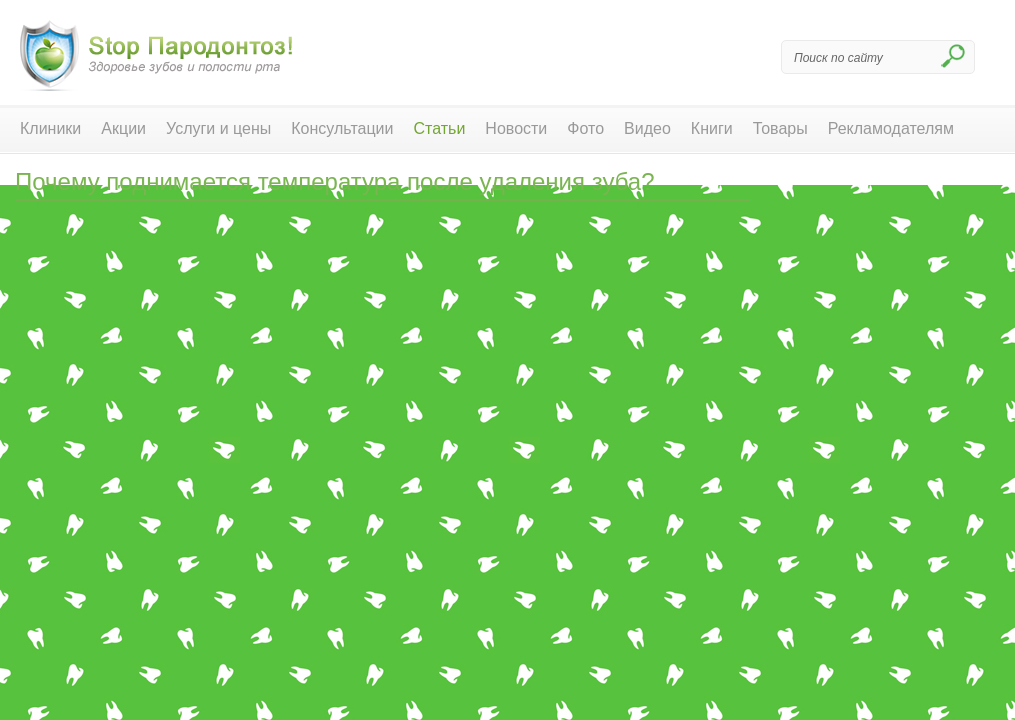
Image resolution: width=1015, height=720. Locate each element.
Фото (585, 128)
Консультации (342, 128)
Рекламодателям (891, 128)
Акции (123, 128)
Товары (780, 128)
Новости (516, 128)
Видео (647, 128)
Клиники (50, 128)
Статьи (440, 128)
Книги (712, 128)
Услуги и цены (218, 128)
